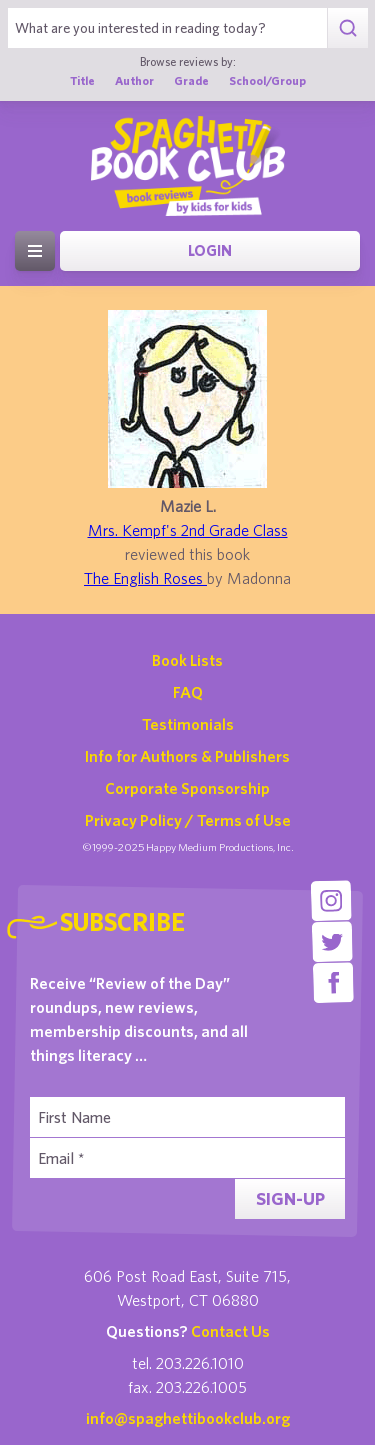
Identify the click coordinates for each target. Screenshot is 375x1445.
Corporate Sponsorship (187, 788)
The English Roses (145, 578)
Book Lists (187, 660)
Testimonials (188, 724)
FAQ (188, 692)
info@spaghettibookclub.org (188, 1418)
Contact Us (230, 1331)
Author (134, 80)
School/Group (267, 80)
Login (210, 250)
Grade (191, 80)
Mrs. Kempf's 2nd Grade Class (188, 530)
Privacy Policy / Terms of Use (188, 820)
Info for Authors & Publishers (187, 756)
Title (82, 80)
